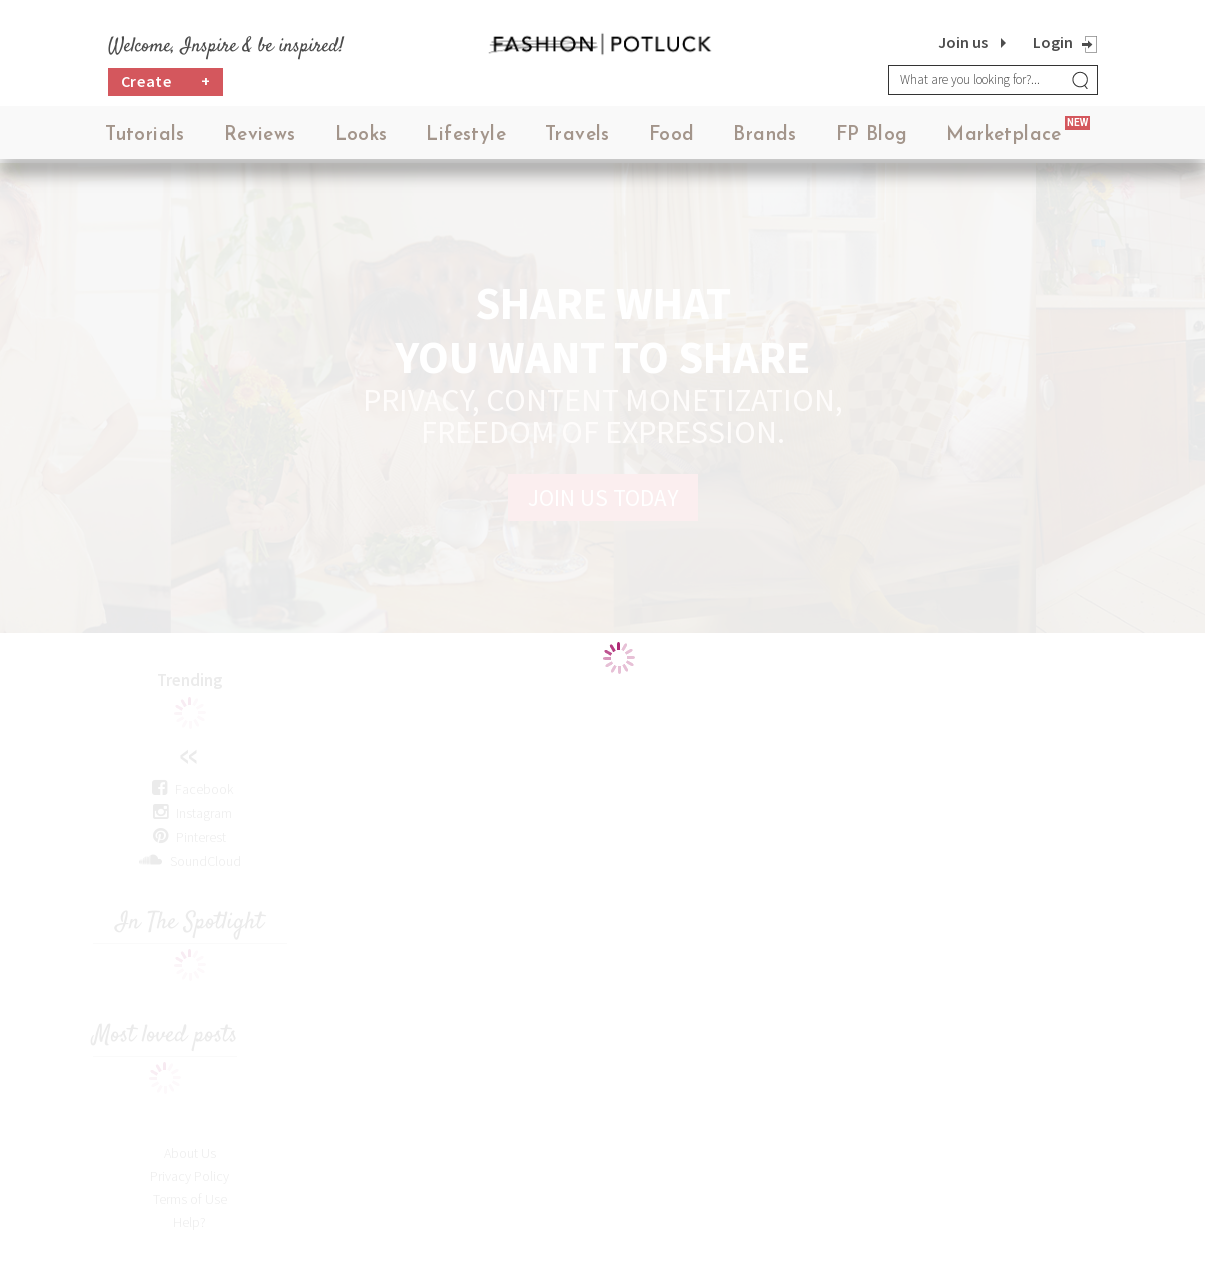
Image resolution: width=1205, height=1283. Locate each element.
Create (166, 85)
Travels (577, 139)
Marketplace (1003, 139)
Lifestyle (466, 139)
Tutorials (145, 139)
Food (672, 139)
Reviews (260, 139)
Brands (764, 139)
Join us (963, 42)
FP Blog (872, 139)
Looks (361, 139)
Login (1053, 42)
